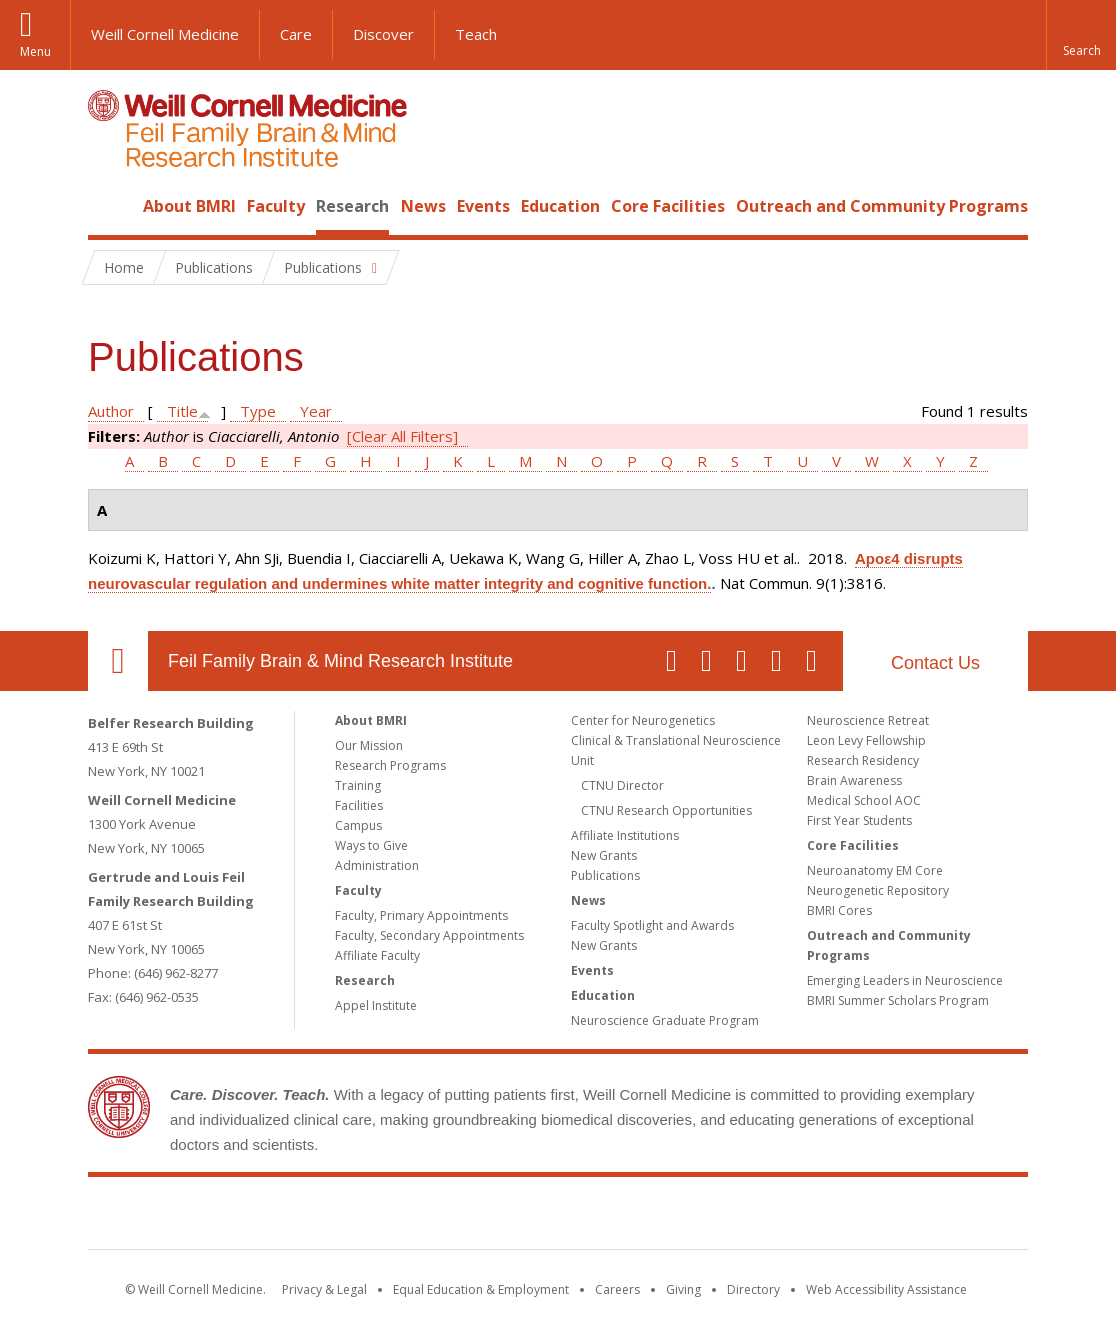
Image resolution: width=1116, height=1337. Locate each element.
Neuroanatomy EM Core (875, 870)
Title (182, 411)
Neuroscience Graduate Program (665, 1020)
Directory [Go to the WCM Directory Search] (753, 1289)
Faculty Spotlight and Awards (652, 925)
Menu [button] (35, 51)
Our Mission (369, 745)
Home (110, 206)
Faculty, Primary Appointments (421, 915)
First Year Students (859, 820)
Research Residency (863, 760)
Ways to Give (371, 845)
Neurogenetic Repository (878, 890)
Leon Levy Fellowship (866, 740)
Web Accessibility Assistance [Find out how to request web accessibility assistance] (886, 1289)
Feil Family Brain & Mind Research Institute (340, 661)
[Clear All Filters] (402, 436)
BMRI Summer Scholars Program (898, 1000)
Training (358, 785)
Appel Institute (376, 1005)
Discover (383, 34)
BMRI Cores (839, 910)
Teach (476, 34)
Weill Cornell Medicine (165, 34)
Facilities (359, 805)
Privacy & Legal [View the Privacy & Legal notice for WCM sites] (324, 1289)
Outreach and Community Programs (882, 206)
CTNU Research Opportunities (666, 810)
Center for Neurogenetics (643, 720)
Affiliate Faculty (377, 955)
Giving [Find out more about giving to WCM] (683, 1289)
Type (258, 411)
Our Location (118, 661)
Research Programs (390, 765)
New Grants (604, 855)
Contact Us (935, 663)
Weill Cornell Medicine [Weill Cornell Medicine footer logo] (412, 1217)
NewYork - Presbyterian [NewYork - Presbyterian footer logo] (725, 1217)
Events (483, 206)
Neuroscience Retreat (868, 720)
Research (352, 206)
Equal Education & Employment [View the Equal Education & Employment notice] (481, 1289)
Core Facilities (668, 206)
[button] (1081, 35)
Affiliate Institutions (625, 835)
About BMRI (189, 206)
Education (560, 206)
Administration (377, 865)
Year (316, 411)
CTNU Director (622, 785)
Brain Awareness (854, 780)
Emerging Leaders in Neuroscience (905, 980)
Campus (358, 825)
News (423, 206)
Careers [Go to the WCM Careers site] (617, 1289)
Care (296, 34)
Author (111, 411)
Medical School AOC (864, 800)
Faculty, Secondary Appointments (429, 935)
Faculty (276, 206)
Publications (605, 875)
